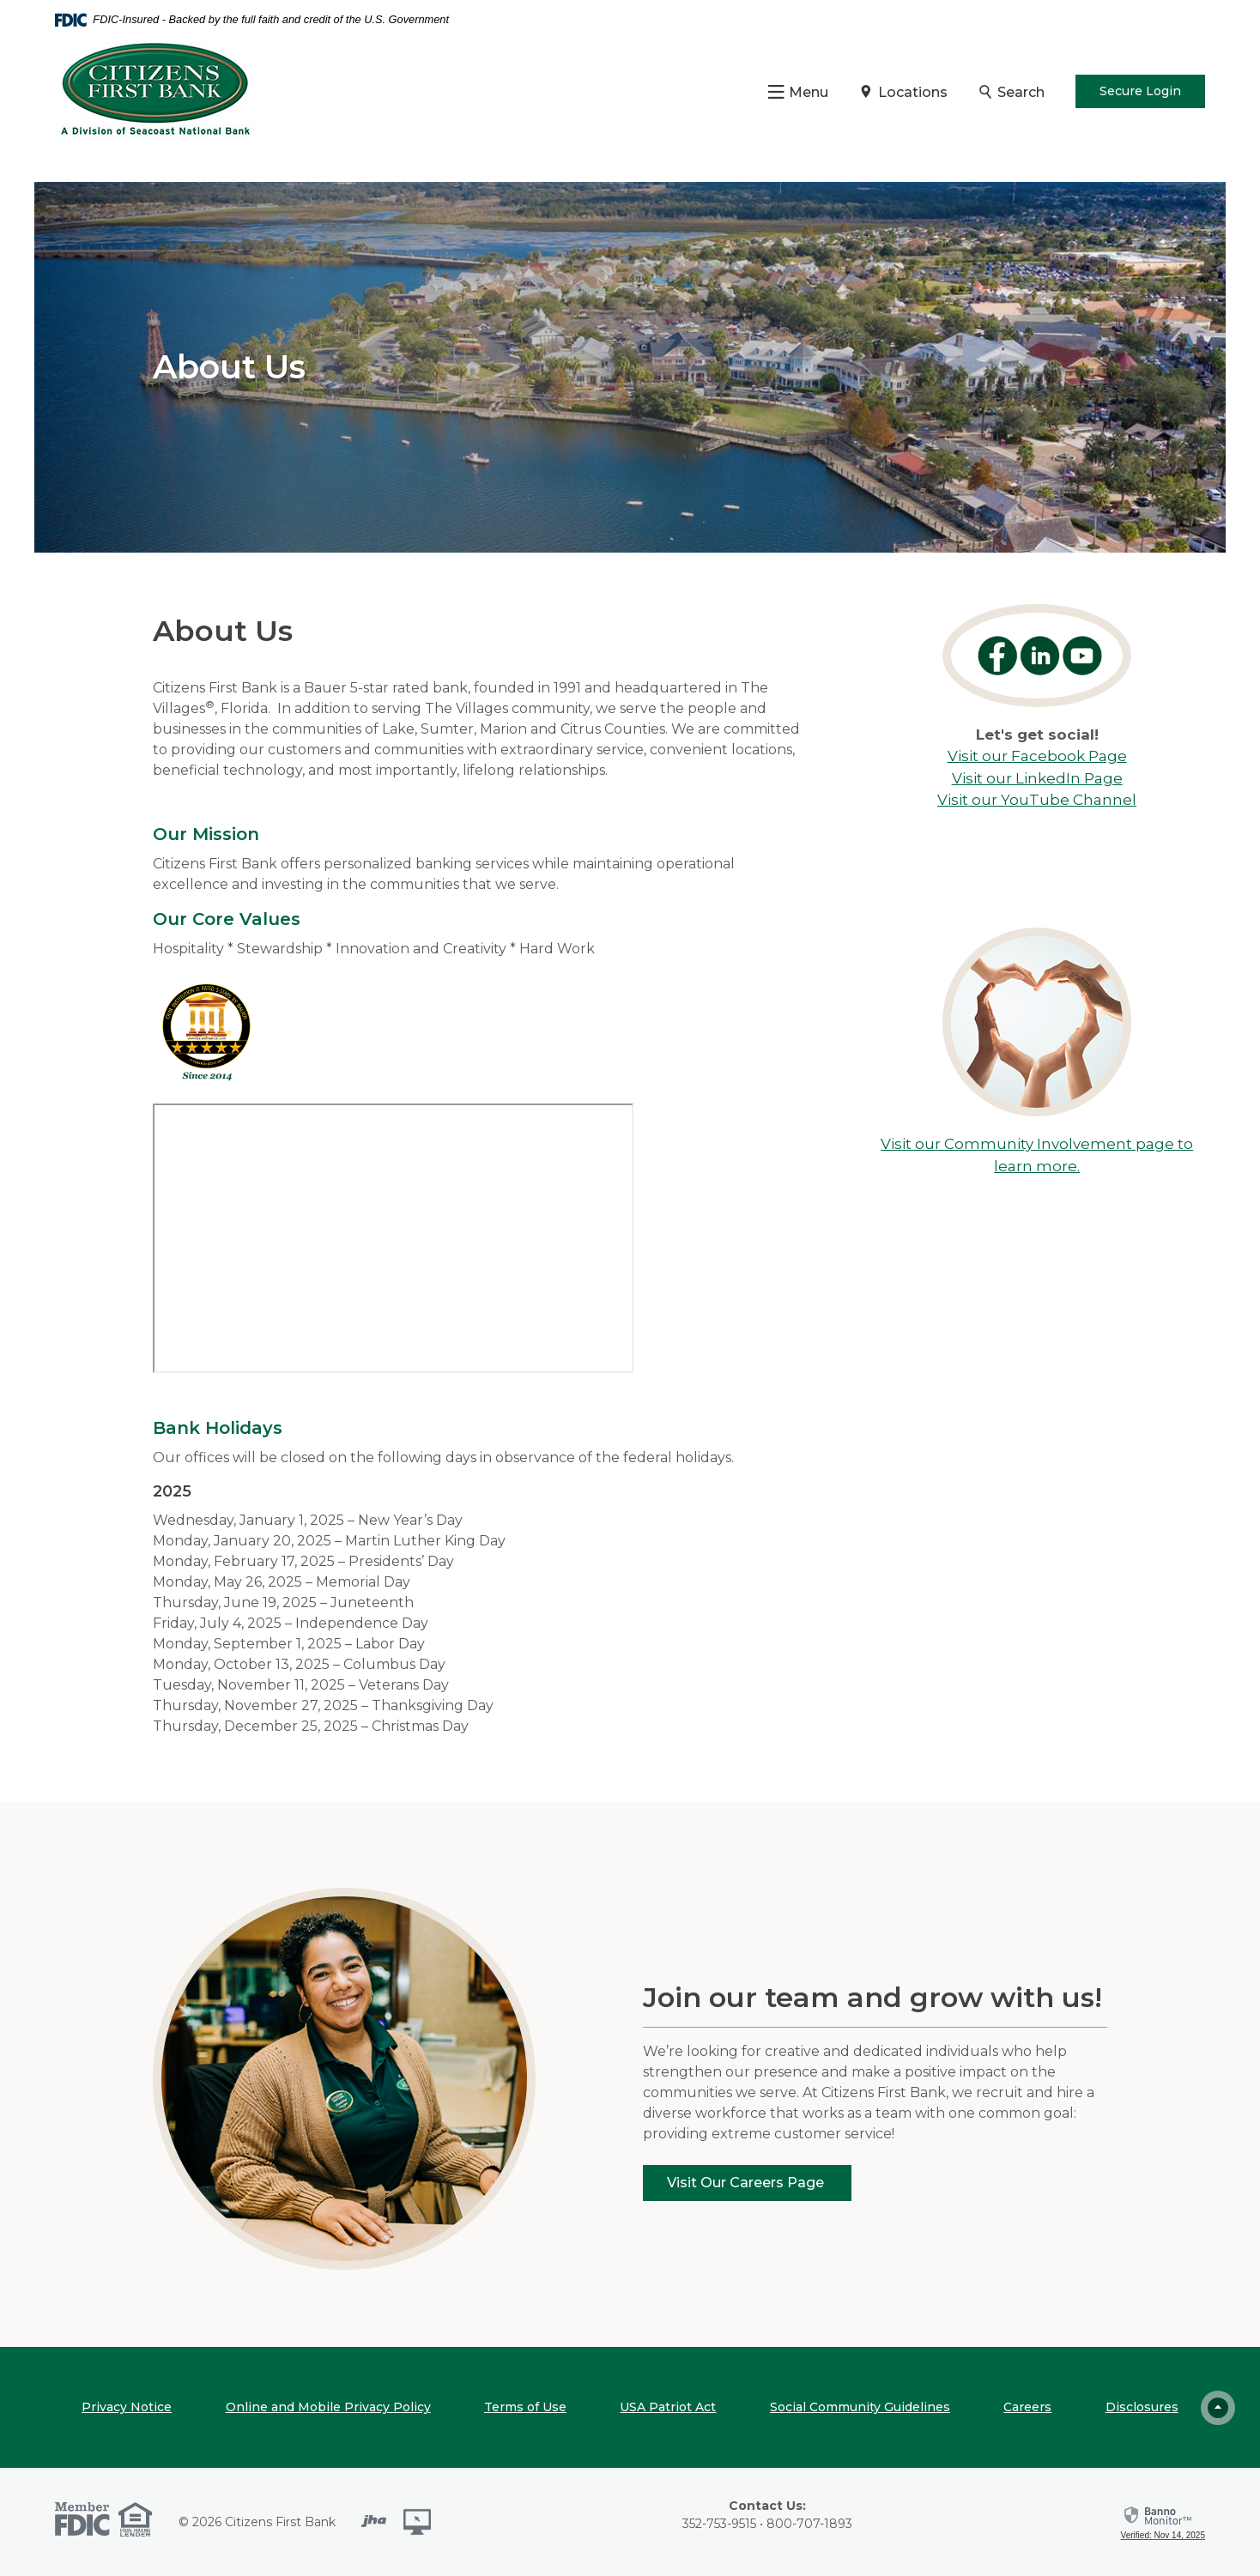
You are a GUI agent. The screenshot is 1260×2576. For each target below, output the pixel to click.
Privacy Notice (127, 2407)
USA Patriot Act (668, 2407)
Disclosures (1142, 2407)
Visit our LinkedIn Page (1037, 778)
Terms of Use (525, 2407)
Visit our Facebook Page (1037, 756)
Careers (1027, 2407)
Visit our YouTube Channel (1036, 799)
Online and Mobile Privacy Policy (328, 2407)
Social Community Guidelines (860, 2407)
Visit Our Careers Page (747, 2182)
